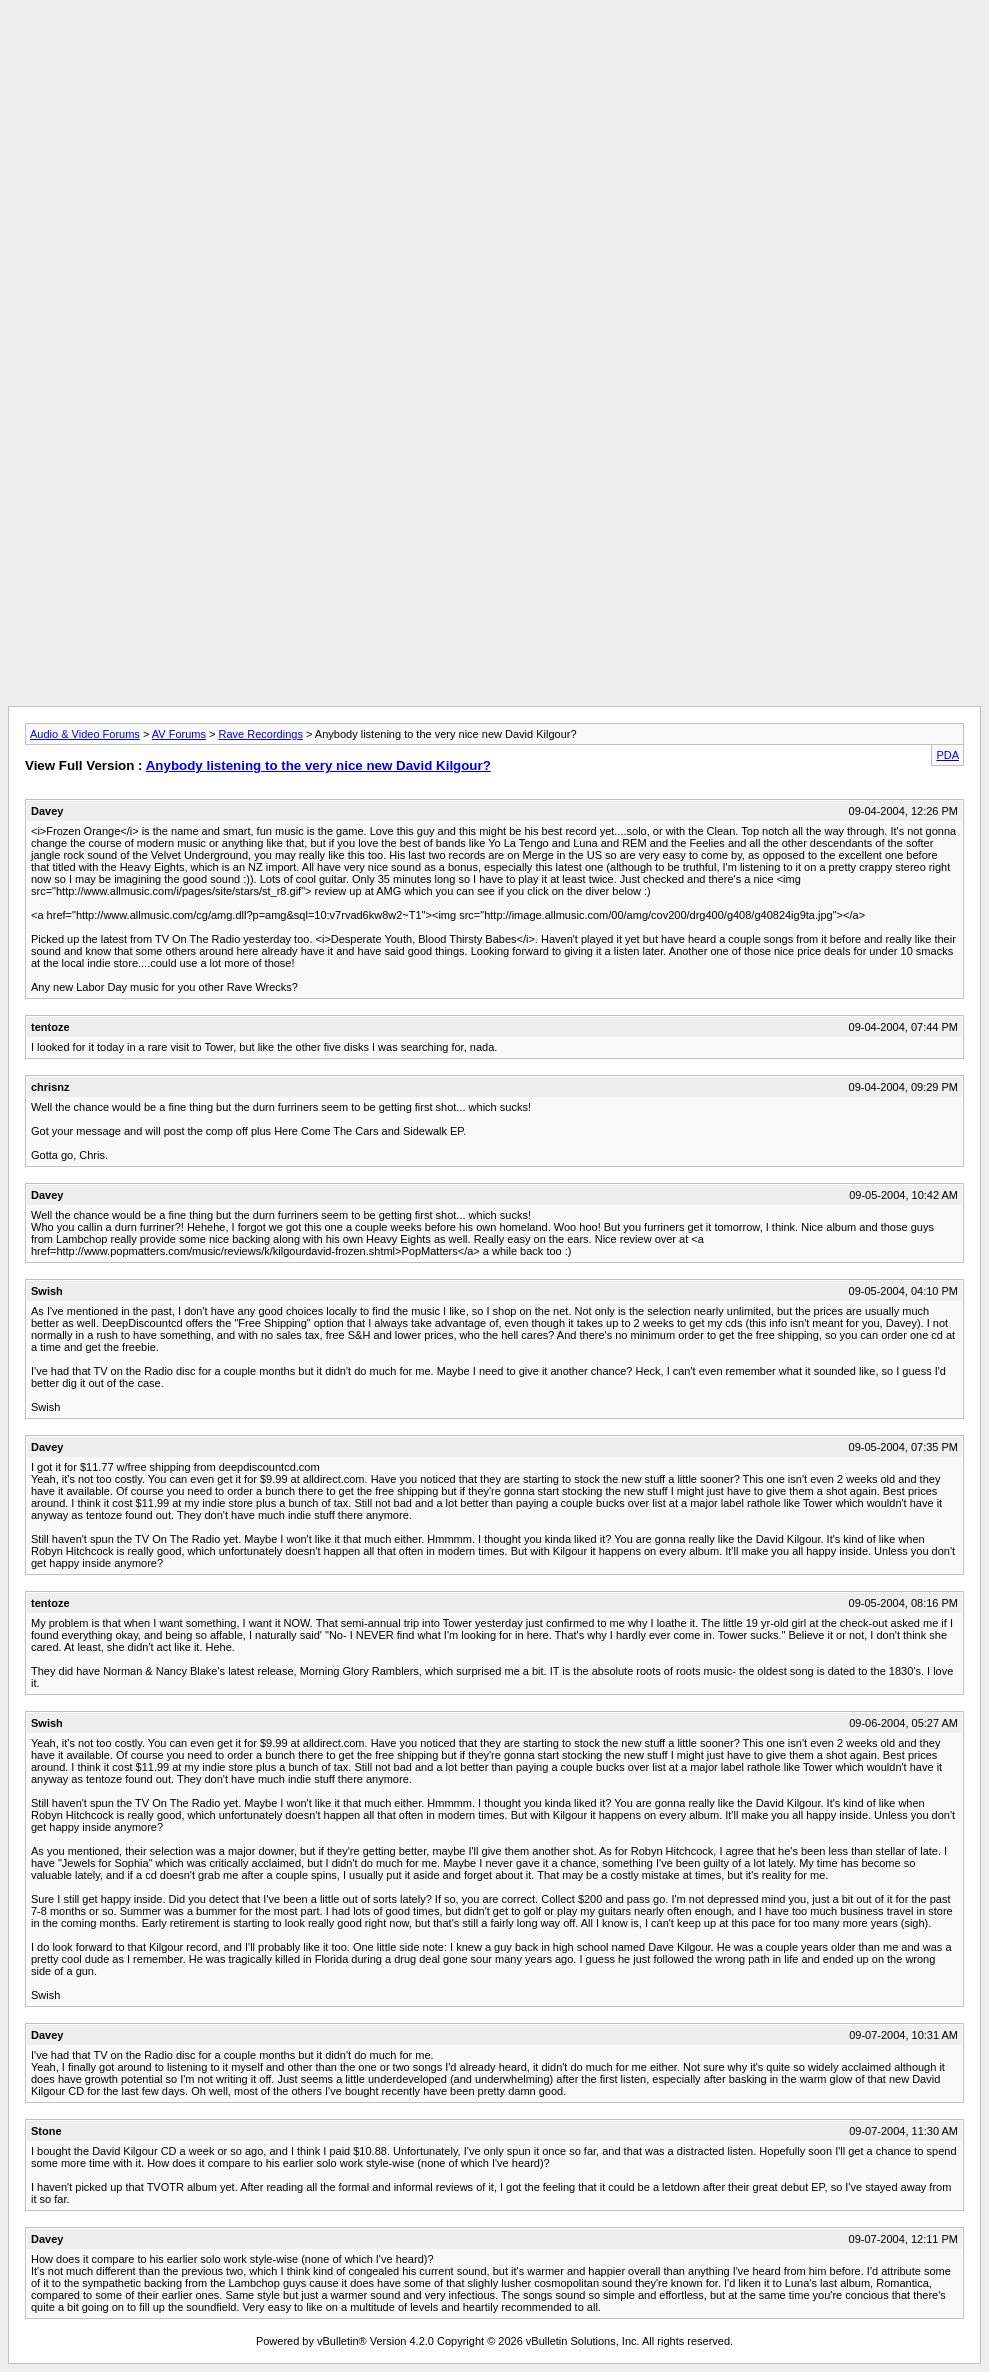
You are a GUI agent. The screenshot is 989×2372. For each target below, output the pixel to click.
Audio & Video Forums (85, 734)
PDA (947, 755)
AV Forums (179, 734)
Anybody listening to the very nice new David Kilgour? (318, 765)
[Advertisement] (495, 53)
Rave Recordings (261, 734)
